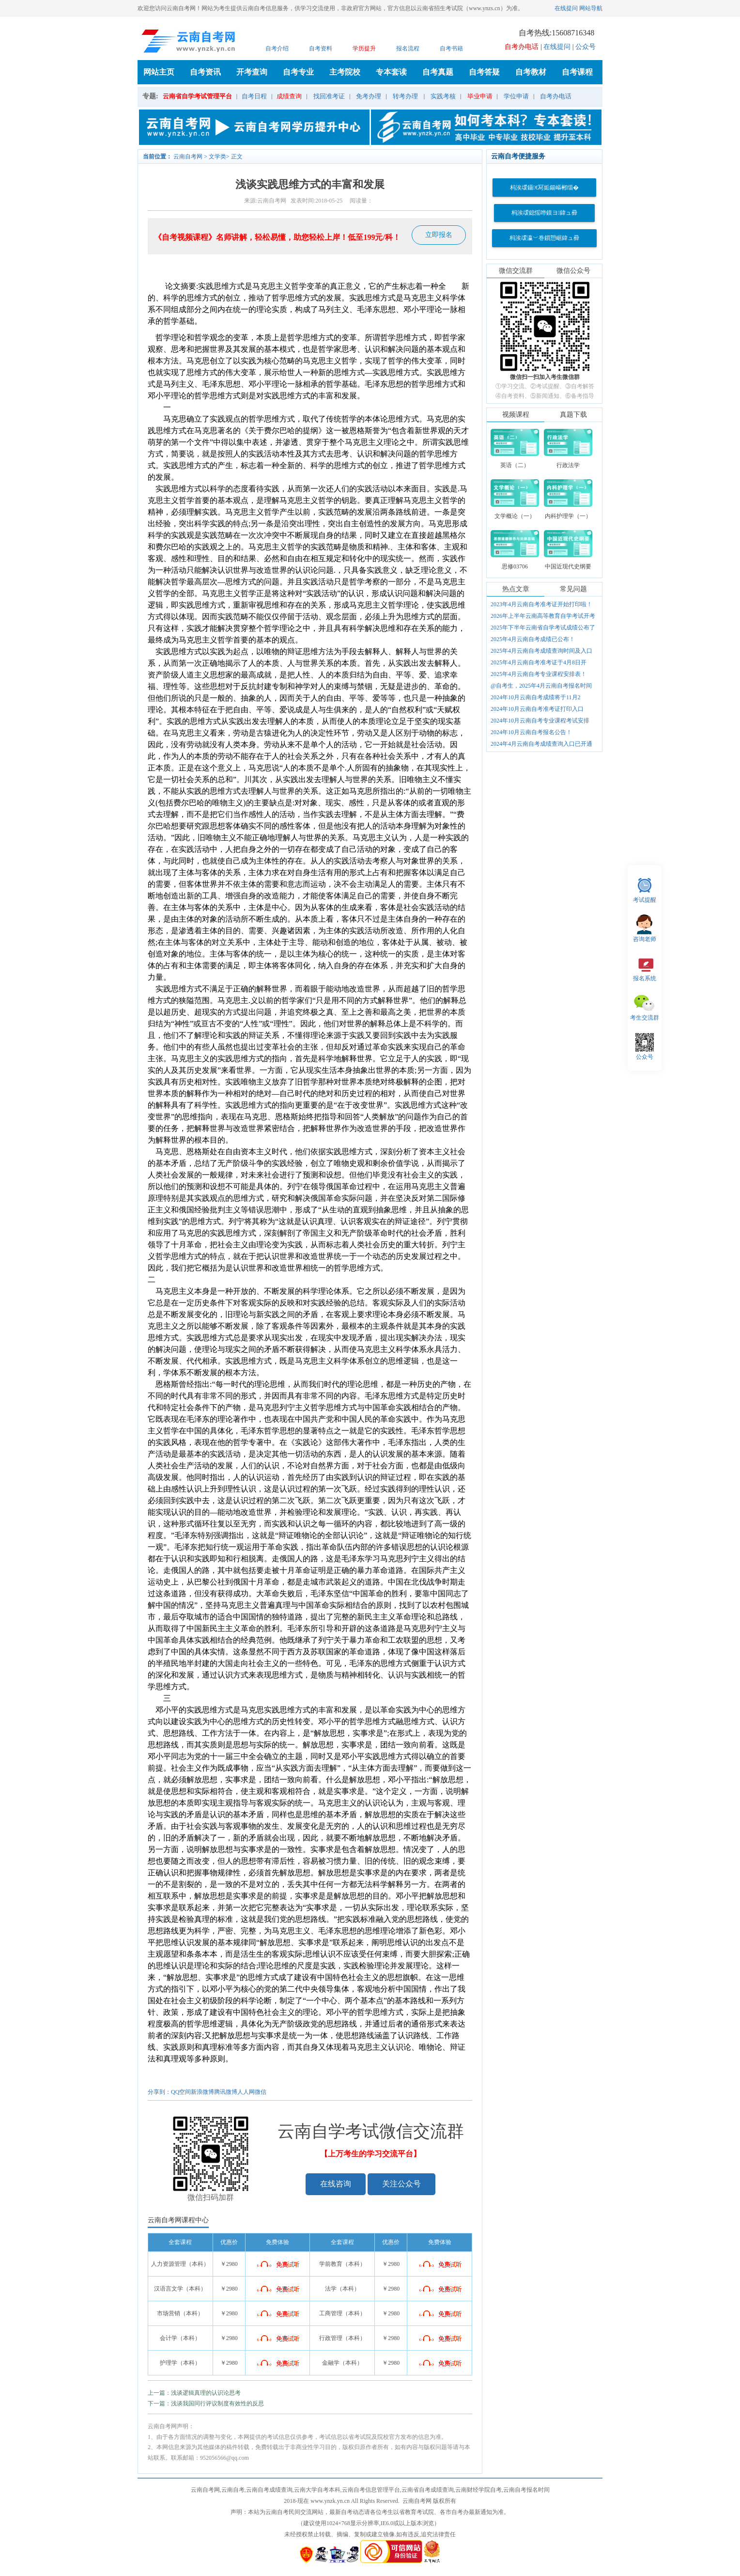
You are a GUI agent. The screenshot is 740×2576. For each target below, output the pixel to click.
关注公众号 (401, 2184)
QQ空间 (181, 2092)
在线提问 (566, 8)
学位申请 (516, 96)
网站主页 (158, 72)
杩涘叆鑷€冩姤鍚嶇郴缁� (544, 187)
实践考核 (443, 96)
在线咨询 (335, 2184)
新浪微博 (202, 2092)
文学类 (217, 156)
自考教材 (530, 72)
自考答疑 (484, 72)
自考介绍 (277, 48)
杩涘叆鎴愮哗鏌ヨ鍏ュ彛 (544, 212)
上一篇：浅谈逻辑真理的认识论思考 (194, 2392)
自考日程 (254, 96)
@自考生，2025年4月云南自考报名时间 (541, 685)
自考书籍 (451, 48)
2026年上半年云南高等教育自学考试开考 (543, 616)
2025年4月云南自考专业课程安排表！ (538, 674)
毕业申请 (480, 96)
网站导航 (590, 8)
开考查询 (251, 72)
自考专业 (298, 72)
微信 (260, 2092)
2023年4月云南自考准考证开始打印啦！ (541, 604)
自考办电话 (555, 96)
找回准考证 (329, 96)
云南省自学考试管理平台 (197, 96)
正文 (237, 156)
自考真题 (437, 72)
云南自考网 (187, 156)
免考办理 (368, 96)
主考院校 (344, 72)
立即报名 (438, 234)
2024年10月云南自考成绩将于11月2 (536, 697)
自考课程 (577, 72)
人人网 (246, 2092)
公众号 (585, 46)
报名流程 (407, 48)
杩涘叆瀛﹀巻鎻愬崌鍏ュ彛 (544, 238)
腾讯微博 (225, 2092)
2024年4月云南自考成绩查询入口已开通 (541, 743)
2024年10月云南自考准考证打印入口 (537, 709)
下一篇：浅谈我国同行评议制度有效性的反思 (206, 2403)
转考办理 (405, 96)
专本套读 (391, 72)
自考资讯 (205, 72)
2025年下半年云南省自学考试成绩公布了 (543, 627)
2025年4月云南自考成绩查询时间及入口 (541, 650)
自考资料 (320, 48)
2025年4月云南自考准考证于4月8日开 (538, 662)
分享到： (159, 2092)
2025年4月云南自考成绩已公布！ (533, 639)
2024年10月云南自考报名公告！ (531, 732)
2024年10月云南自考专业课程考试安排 (540, 720)
